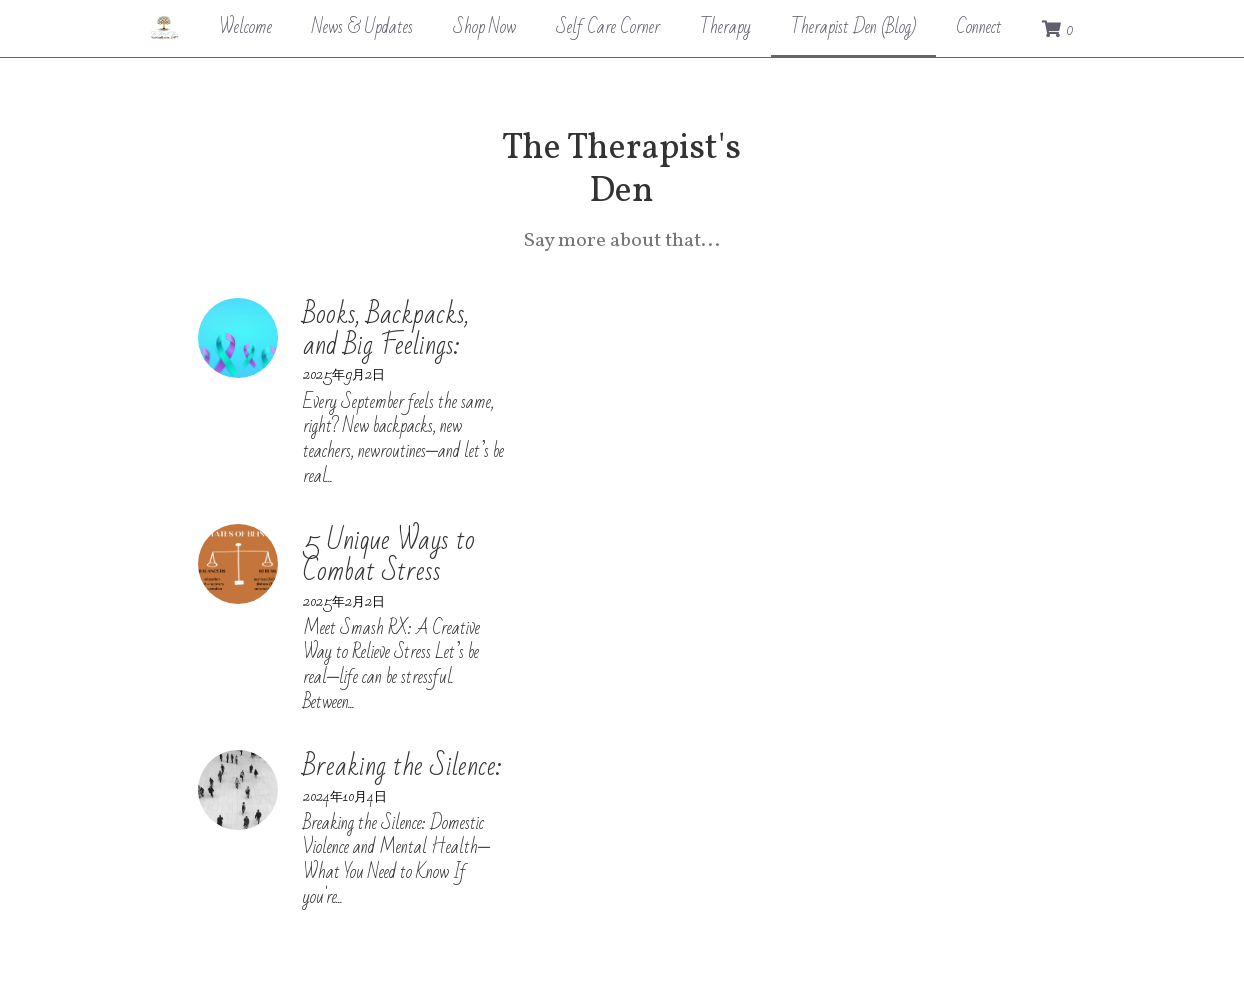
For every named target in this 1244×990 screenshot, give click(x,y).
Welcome (245, 27)
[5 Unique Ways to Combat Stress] (240, 430)
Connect (979, 27)
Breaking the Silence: (404, 541)
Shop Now (484, 27)
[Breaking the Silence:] (240, 565)
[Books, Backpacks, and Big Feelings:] (240, 295)
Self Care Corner (608, 27)
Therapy (725, 27)
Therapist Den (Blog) (853, 27)
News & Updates (362, 27)
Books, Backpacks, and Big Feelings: (470, 271)
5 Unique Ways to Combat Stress (463, 406)
